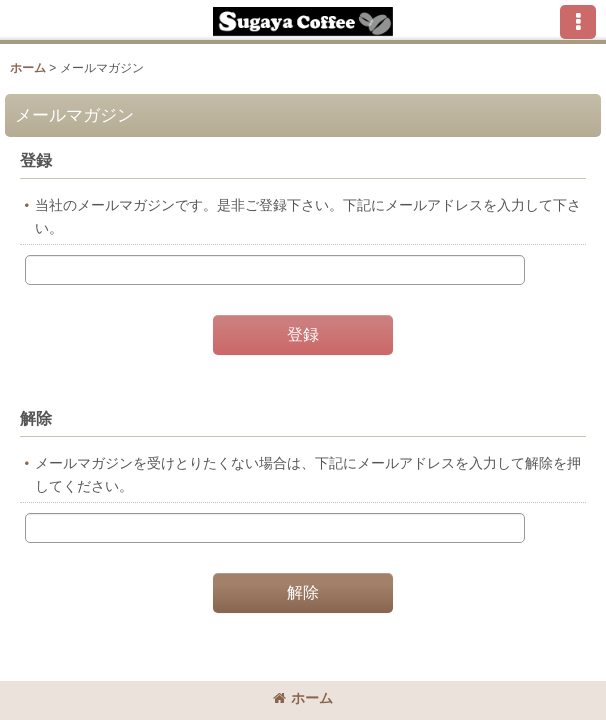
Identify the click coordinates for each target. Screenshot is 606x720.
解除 (36, 418)
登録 (36, 160)
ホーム (303, 698)
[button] (578, 22)
